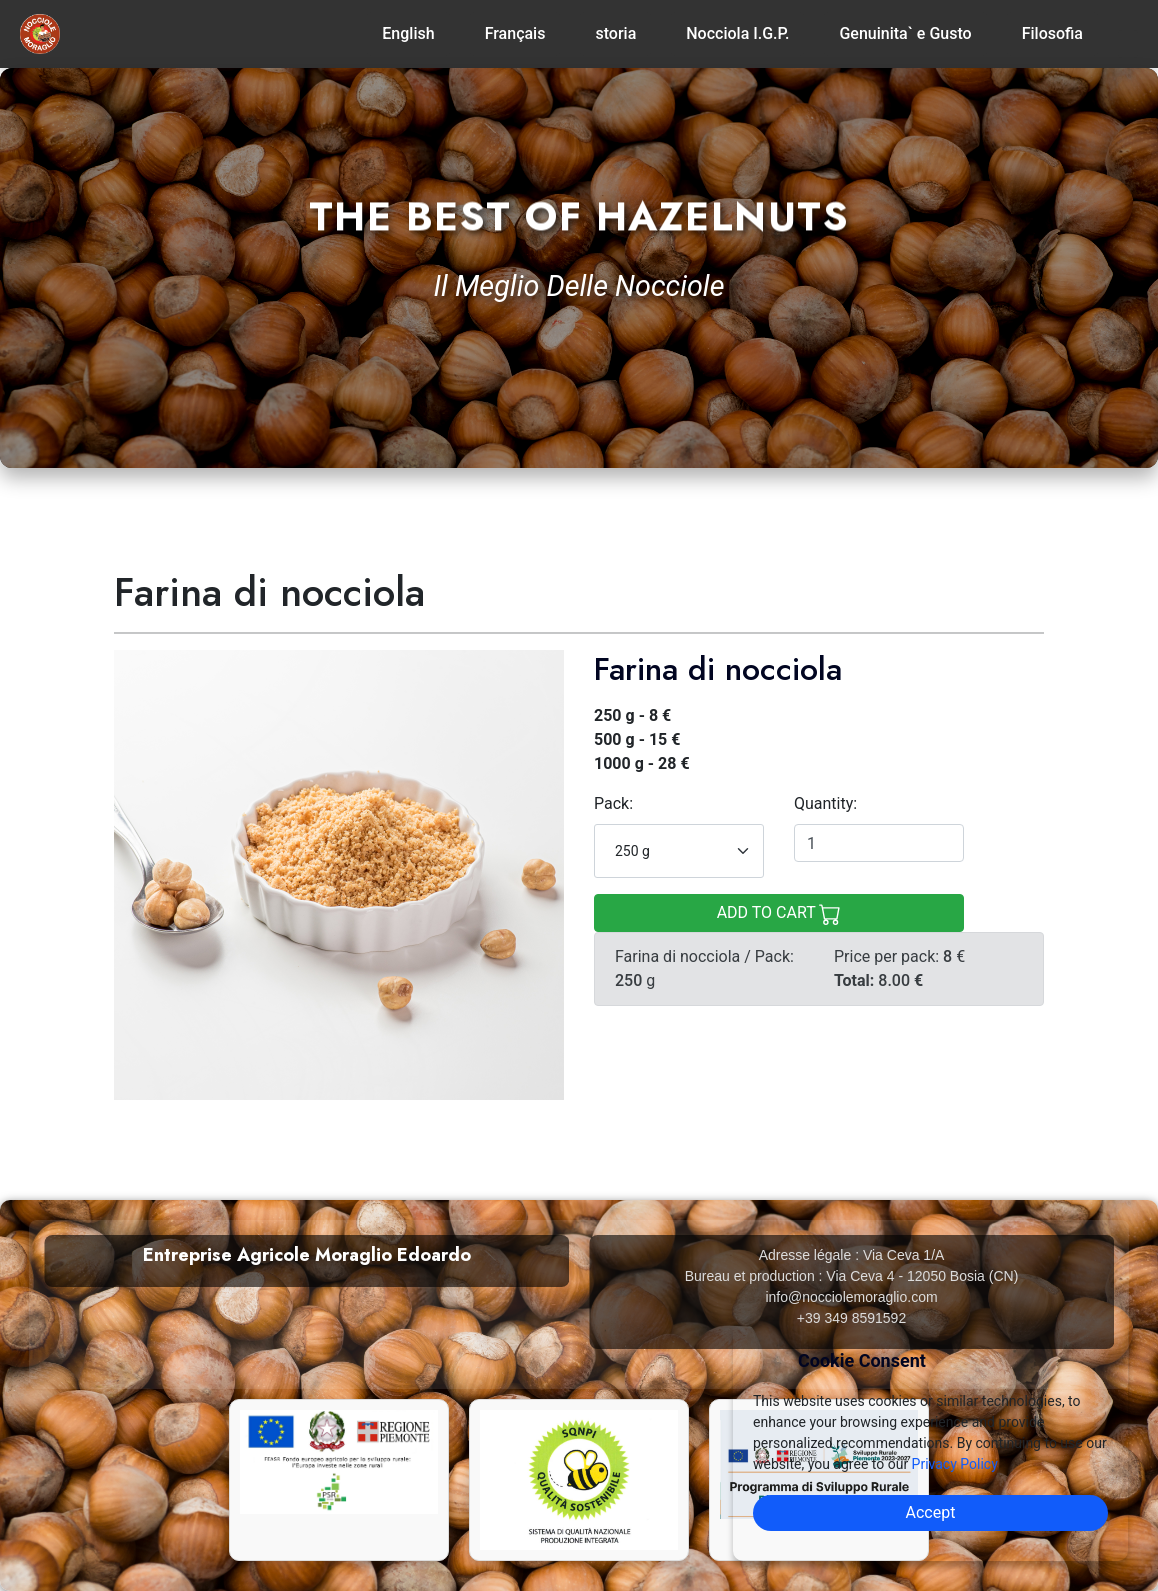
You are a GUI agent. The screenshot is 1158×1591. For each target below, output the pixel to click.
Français (515, 33)
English (408, 33)
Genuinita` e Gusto (905, 33)
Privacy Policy (955, 1464)
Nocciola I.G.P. (737, 33)
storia (615, 33)
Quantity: (825, 803)
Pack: (613, 803)
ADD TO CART (779, 914)
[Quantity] (879, 843)
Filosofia (1052, 33)
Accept (931, 1512)
